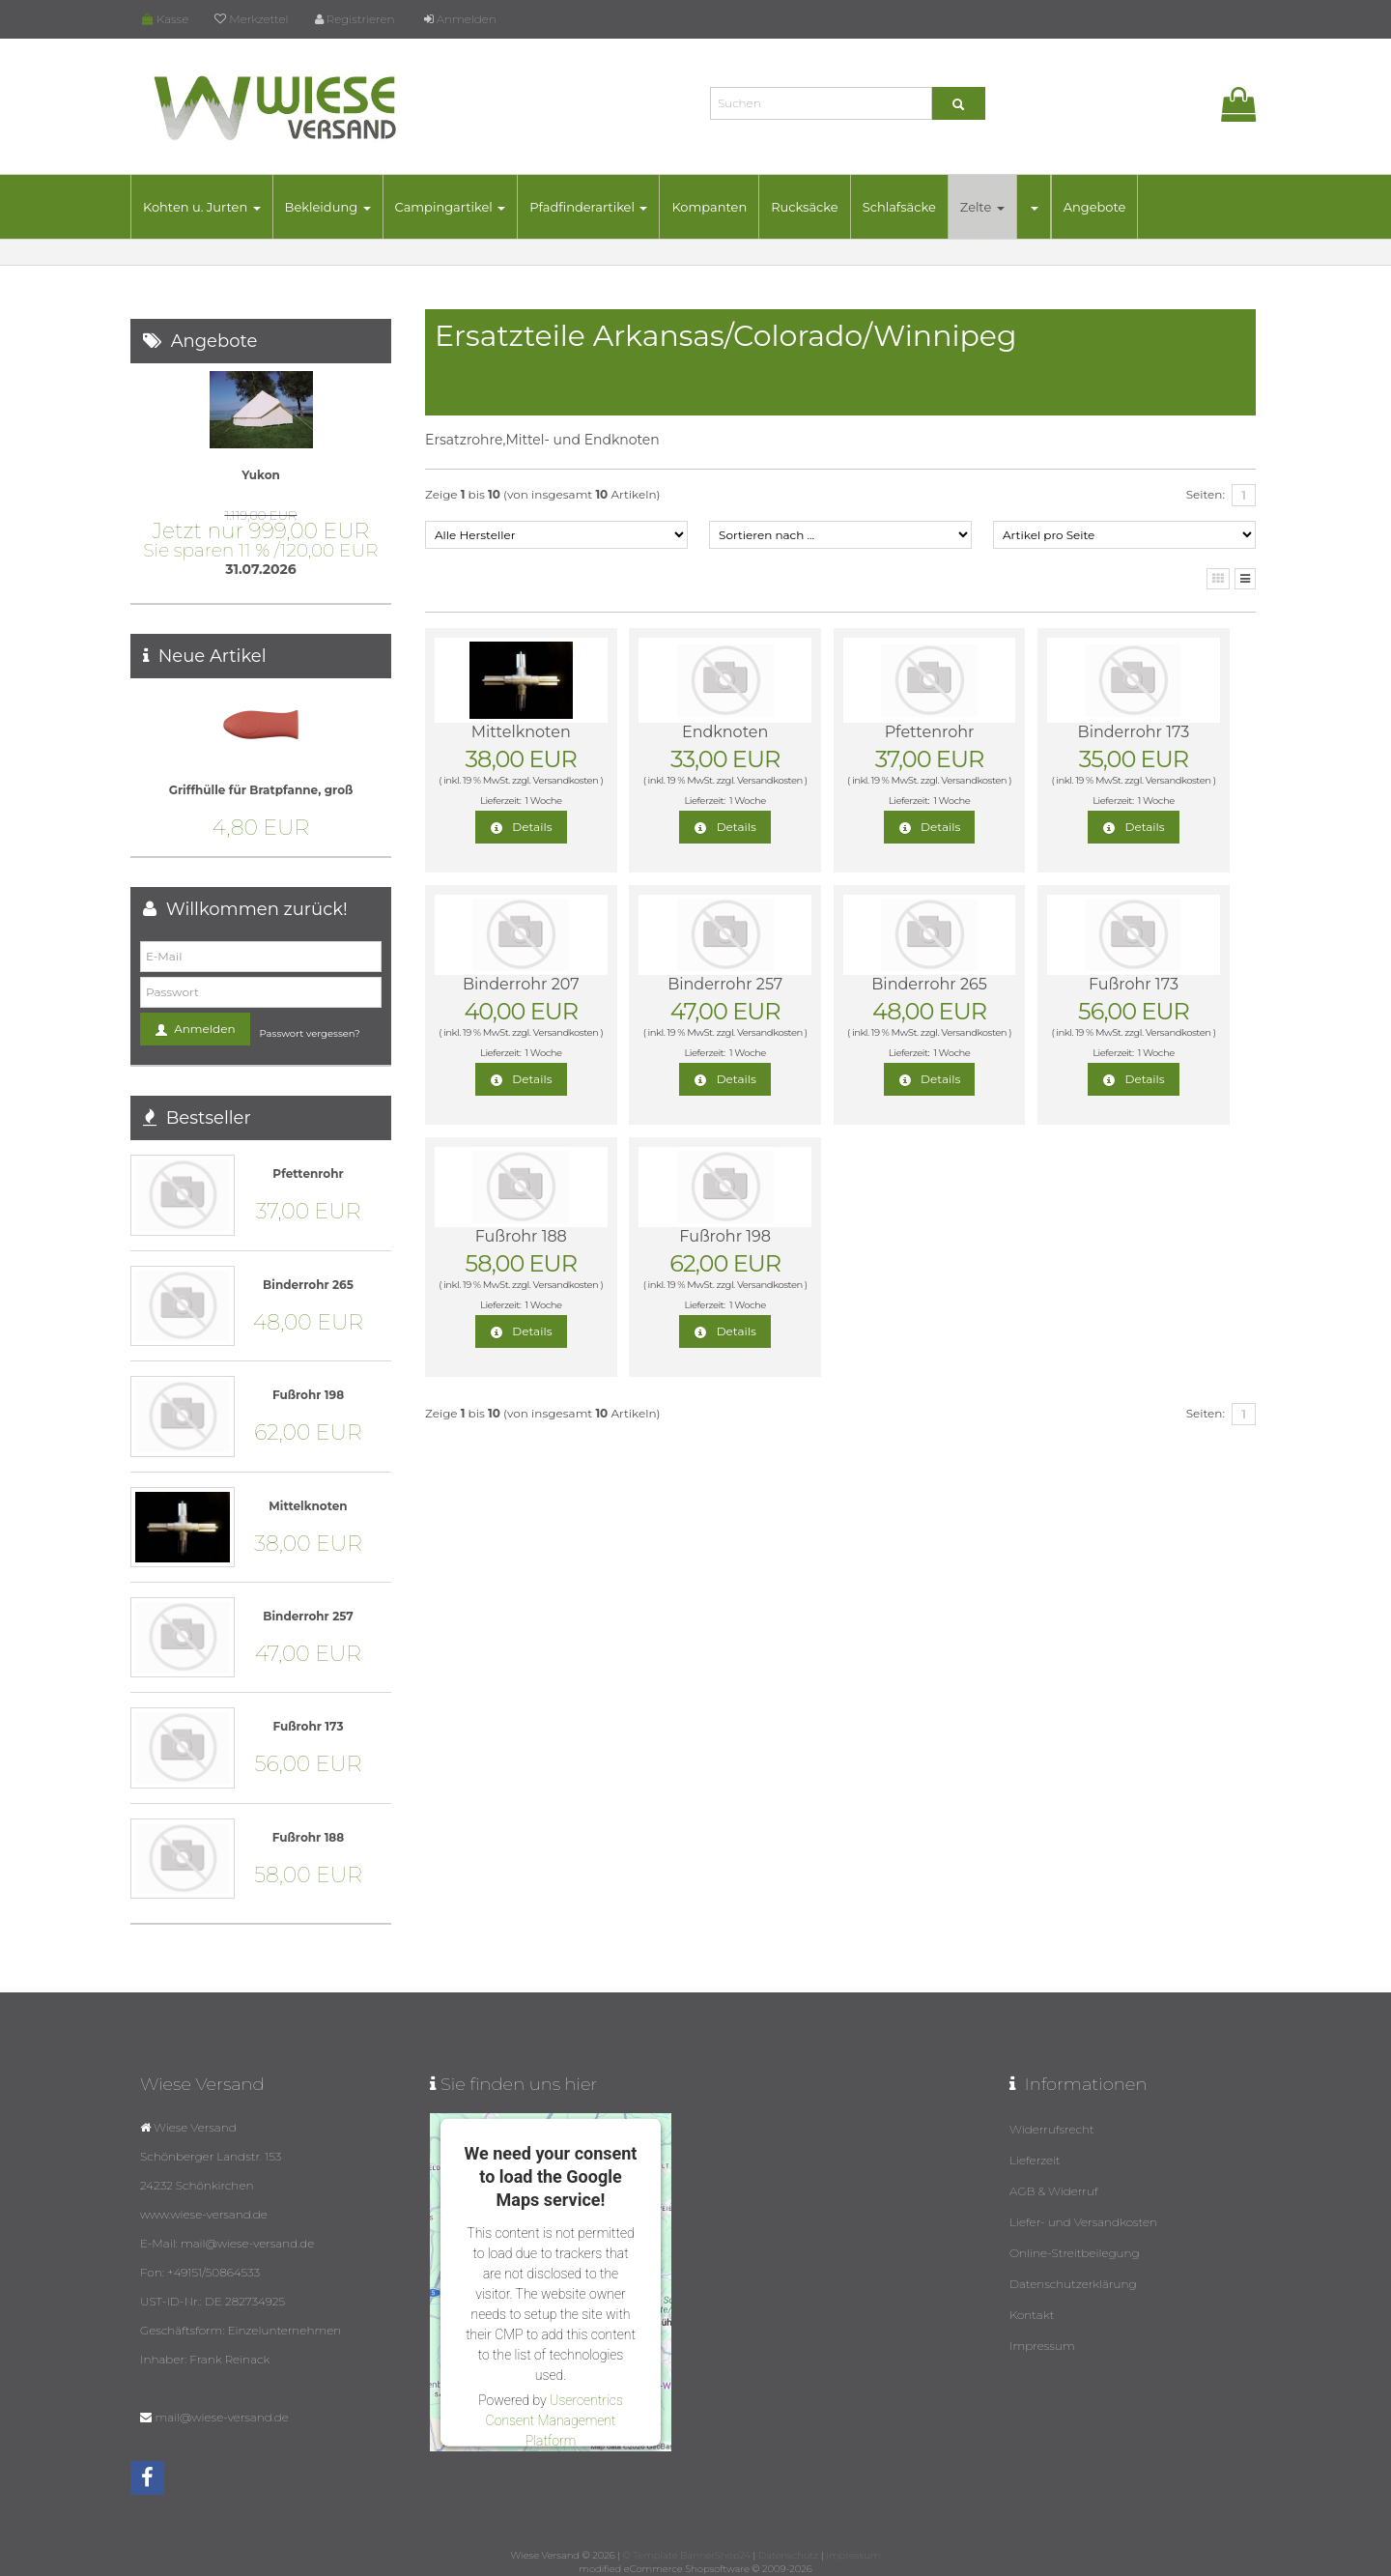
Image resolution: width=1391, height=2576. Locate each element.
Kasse (165, 19)
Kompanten (709, 207)
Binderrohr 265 (929, 984)
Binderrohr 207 (521, 984)
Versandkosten (565, 780)
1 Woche (543, 800)
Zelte (982, 207)
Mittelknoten (521, 732)
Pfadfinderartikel (588, 207)
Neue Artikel (212, 656)
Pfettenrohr (929, 732)
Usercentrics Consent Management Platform (554, 2420)
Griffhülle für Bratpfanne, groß (261, 790)
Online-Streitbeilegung (1074, 2253)
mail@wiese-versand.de (221, 2417)
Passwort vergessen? (310, 1033)
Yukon (260, 475)
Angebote (1095, 207)
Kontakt (1031, 2314)
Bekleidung (328, 207)
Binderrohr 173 (1133, 732)
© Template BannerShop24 (687, 2555)
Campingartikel (450, 207)
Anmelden (460, 19)
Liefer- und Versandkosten (1083, 2222)
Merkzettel (251, 19)
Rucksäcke (804, 207)
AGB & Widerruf (1053, 2191)
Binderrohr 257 (724, 984)
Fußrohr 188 (521, 1236)
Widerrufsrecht (1051, 2129)
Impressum (1042, 2345)
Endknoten (725, 732)
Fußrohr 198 (725, 1236)
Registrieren (355, 19)
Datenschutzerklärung (1073, 2283)
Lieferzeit (1035, 2160)
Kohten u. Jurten (202, 207)
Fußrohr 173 (1133, 984)
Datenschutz (788, 2555)
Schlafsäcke (899, 207)
